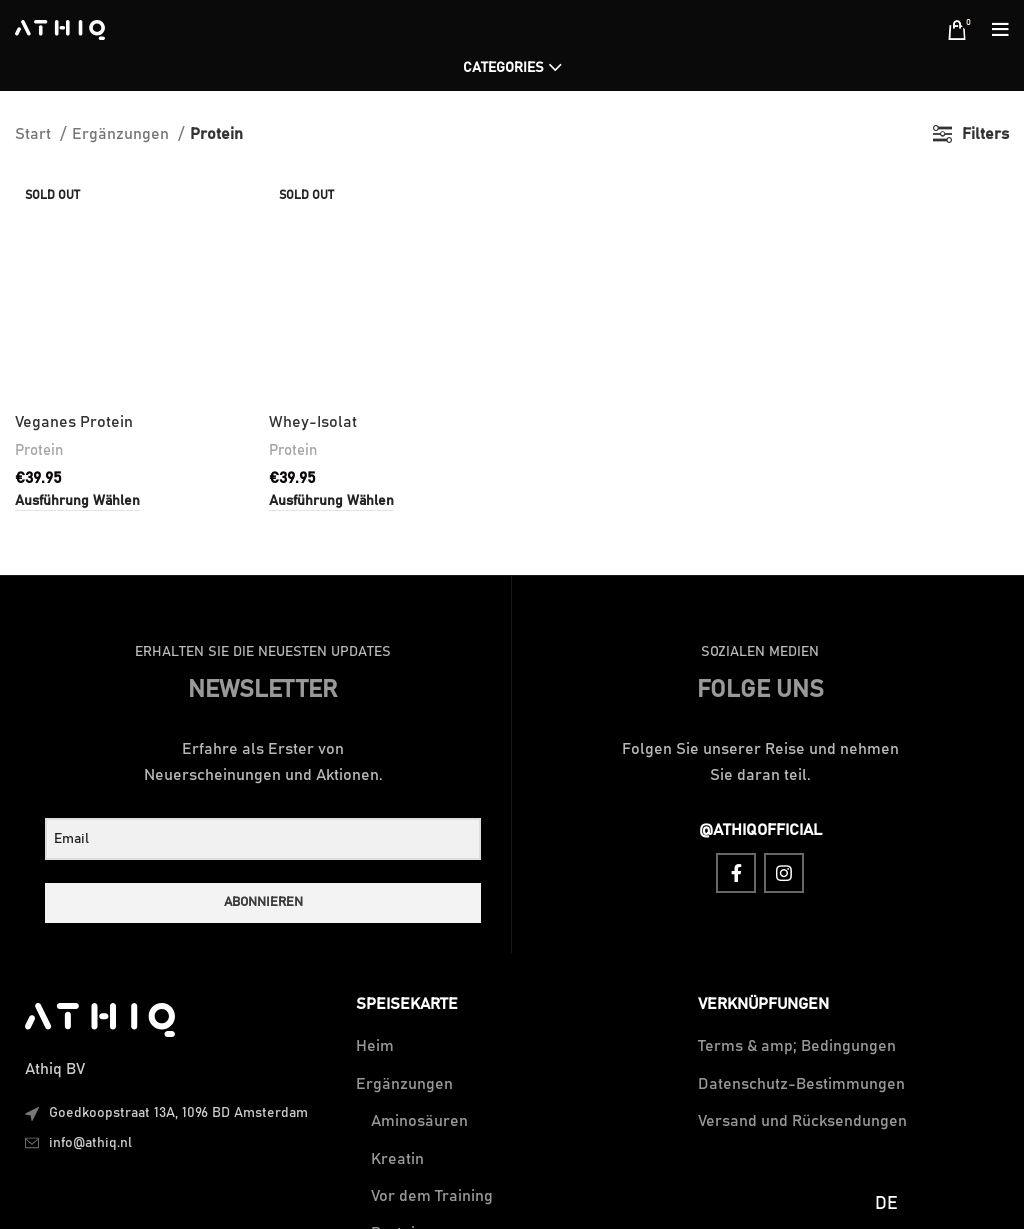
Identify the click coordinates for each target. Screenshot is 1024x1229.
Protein (39, 242)
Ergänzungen (122, 134)
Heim (375, 1046)
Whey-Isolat (313, 215)
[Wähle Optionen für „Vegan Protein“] (77, 294)
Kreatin (397, 1159)
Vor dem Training (432, 1196)
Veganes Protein (74, 215)
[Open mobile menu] (1000, 30)
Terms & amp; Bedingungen (797, 1046)
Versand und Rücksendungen (802, 1121)
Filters (985, 134)
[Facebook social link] (736, 873)
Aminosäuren (419, 1121)
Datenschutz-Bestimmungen (801, 1084)
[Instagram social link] (784, 873)
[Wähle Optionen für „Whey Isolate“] (331, 294)
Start (35, 134)
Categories (503, 68)
